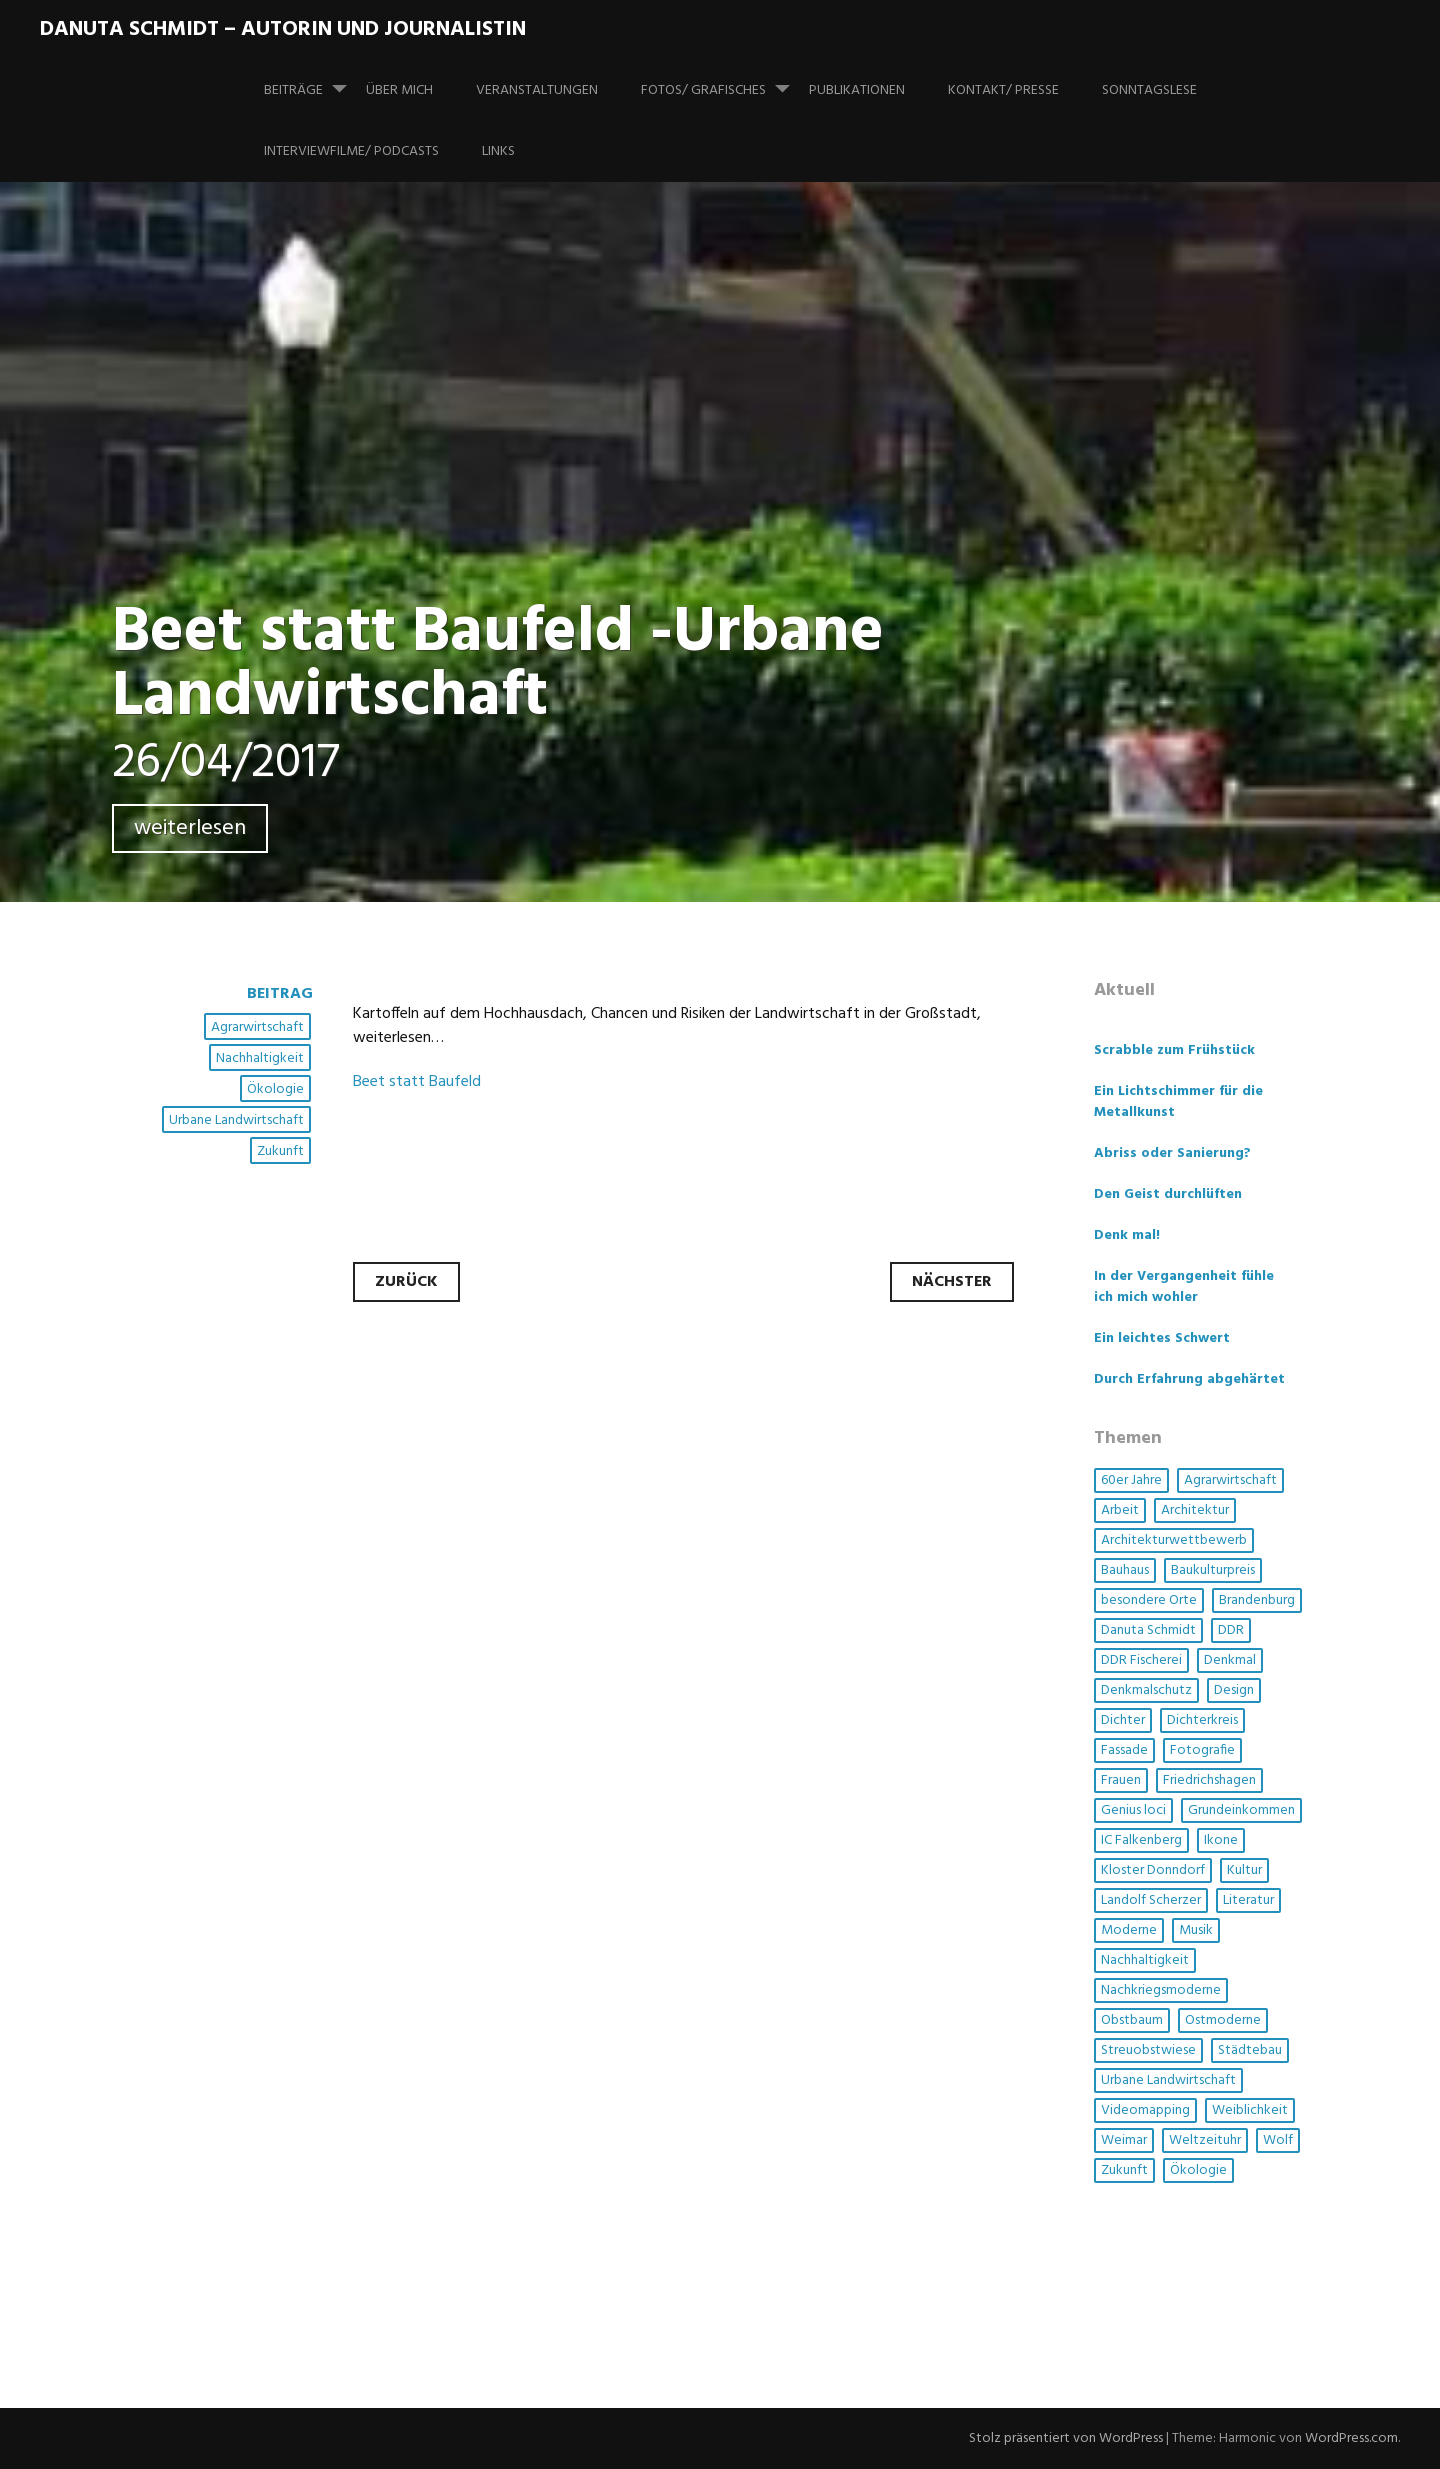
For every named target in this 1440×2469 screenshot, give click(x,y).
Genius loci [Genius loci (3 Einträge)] (1133, 1810)
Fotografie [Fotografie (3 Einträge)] (1202, 1750)
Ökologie (275, 1089)
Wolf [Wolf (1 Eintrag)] (1278, 2140)
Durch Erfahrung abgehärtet (1189, 1379)
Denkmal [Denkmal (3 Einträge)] (1230, 1660)
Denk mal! (1127, 1235)
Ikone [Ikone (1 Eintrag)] (1221, 1840)
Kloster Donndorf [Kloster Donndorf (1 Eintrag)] (1153, 1870)
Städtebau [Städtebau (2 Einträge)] (1250, 2050)
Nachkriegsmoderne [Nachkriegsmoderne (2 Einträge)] (1161, 1990)
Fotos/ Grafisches (723, 81)
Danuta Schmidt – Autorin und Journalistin (283, 29)
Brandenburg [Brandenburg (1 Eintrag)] (1257, 1600)
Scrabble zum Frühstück (1174, 1050)
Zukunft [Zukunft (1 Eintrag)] (1124, 2170)
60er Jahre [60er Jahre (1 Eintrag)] (1131, 1480)
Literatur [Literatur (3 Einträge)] (1248, 1900)
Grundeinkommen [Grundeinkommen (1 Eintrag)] (1241, 1810)
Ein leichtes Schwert (1162, 1338)
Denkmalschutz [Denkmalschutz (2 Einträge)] (1146, 1690)
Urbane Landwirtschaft (236, 1120)
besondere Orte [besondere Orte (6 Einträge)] (1149, 1600)
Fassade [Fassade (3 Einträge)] (1124, 1750)
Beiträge (313, 81)
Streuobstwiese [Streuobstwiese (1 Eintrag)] (1148, 2050)
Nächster (952, 1282)
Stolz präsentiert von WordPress (1066, 2438)
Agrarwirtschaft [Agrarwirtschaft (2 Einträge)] (1230, 1480)
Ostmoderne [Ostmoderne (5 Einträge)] (1223, 2020)
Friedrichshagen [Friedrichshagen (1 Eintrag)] (1209, 1780)
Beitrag (280, 994)
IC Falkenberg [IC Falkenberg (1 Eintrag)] (1141, 1840)
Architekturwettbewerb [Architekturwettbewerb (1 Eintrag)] (1174, 1540)
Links (498, 151)
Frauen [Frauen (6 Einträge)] (1121, 1780)
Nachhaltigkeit (260, 1058)
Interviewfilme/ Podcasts (351, 151)
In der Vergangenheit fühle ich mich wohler (1184, 1287)
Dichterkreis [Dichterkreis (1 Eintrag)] (1202, 1720)
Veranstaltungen (537, 90)
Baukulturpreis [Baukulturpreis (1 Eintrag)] (1213, 1570)
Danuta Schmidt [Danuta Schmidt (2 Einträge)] (1148, 1630)
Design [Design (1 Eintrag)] (1234, 1690)
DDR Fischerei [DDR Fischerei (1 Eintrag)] (1141, 1660)
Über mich (399, 90)
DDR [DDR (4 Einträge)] (1231, 1630)
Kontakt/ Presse (1003, 90)
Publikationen (857, 90)
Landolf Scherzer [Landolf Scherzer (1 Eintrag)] (1151, 1900)
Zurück (406, 1282)
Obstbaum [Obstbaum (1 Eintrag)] (1132, 2020)
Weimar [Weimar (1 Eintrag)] (1124, 2140)
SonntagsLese (1149, 90)
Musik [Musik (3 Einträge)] (1196, 1930)
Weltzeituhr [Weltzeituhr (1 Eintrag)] (1205, 2140)
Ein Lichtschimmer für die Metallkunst (1178, 1102)
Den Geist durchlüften (1168, 1194)
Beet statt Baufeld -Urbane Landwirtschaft (498, 665)
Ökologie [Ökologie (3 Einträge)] (1198, 2170)
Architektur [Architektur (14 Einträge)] (1195, 1510)
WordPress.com (1351, 2438)
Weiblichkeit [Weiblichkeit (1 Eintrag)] (1250, 2110)
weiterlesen (190, 828)
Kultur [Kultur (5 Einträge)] (1244, 1870)
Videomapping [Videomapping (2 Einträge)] (1145, 2110)
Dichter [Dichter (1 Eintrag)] (1123, 1720)
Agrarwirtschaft (257, 1027)
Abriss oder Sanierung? (1172, 1153)
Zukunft (280, 1151)
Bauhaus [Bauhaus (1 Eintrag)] (1125, 1570)
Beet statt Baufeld (417, 1082)
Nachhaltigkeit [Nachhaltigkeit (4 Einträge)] (1145, 1960)
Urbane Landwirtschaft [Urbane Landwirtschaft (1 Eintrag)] (1168, 2080)
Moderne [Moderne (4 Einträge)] (1129, 1930)
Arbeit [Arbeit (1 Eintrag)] (1120, 1510)
